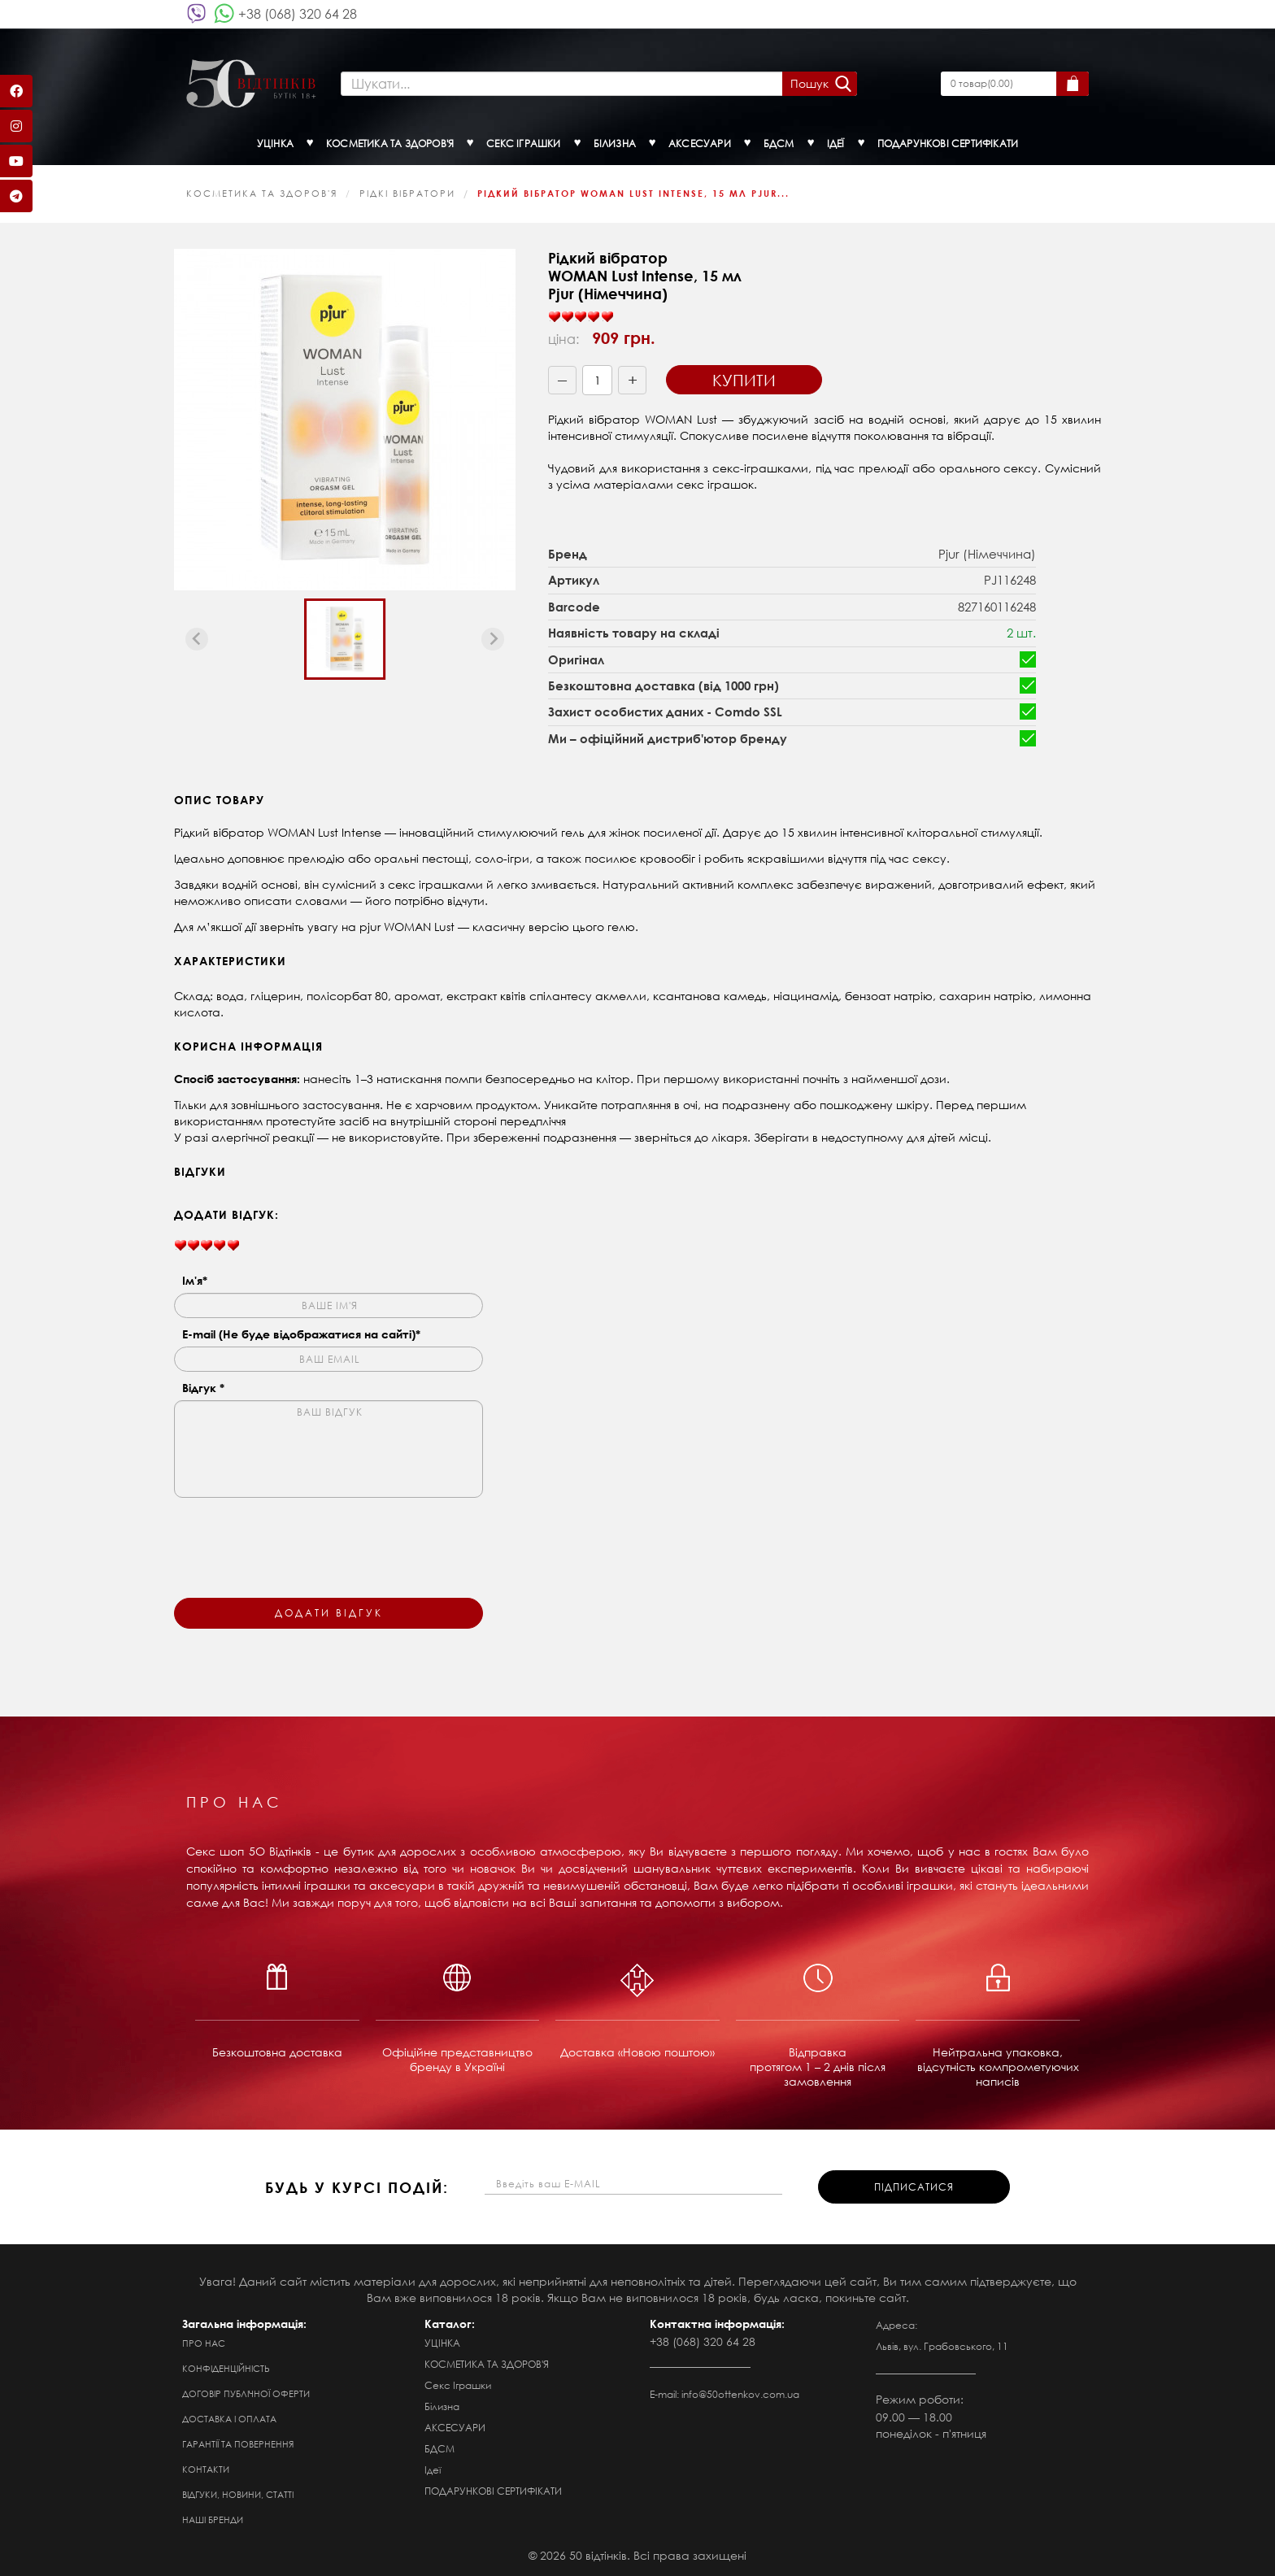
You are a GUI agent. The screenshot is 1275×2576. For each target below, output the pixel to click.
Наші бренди (212, 2519)
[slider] (580, 317)
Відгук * (203, 1388)
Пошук (809, 83)
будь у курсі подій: (357, 2187)
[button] (344, 639)
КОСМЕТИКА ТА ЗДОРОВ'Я (261, 193)
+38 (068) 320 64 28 (297, 13)
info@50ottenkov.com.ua (740, 2394)
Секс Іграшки (457, 2385)
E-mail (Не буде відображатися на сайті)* (301, 1334)
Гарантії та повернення (238, 2444)
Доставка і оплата (229, 2419)
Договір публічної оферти (246, 2393)
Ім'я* (194, 1280)
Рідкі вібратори (407, 193)
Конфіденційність (226, 2368)
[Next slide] (492, 639)
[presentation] (297, 1537)
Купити (744, 380)
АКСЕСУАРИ (454, 2428)
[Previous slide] (196, 639)
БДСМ (439, 2449)
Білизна (441, 2406)
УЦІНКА (442, 2343)
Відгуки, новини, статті (238, 2494)
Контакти (205, 2469)
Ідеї (432, 2470)
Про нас (203, 2343)
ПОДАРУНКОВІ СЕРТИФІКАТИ (493, 2491)
